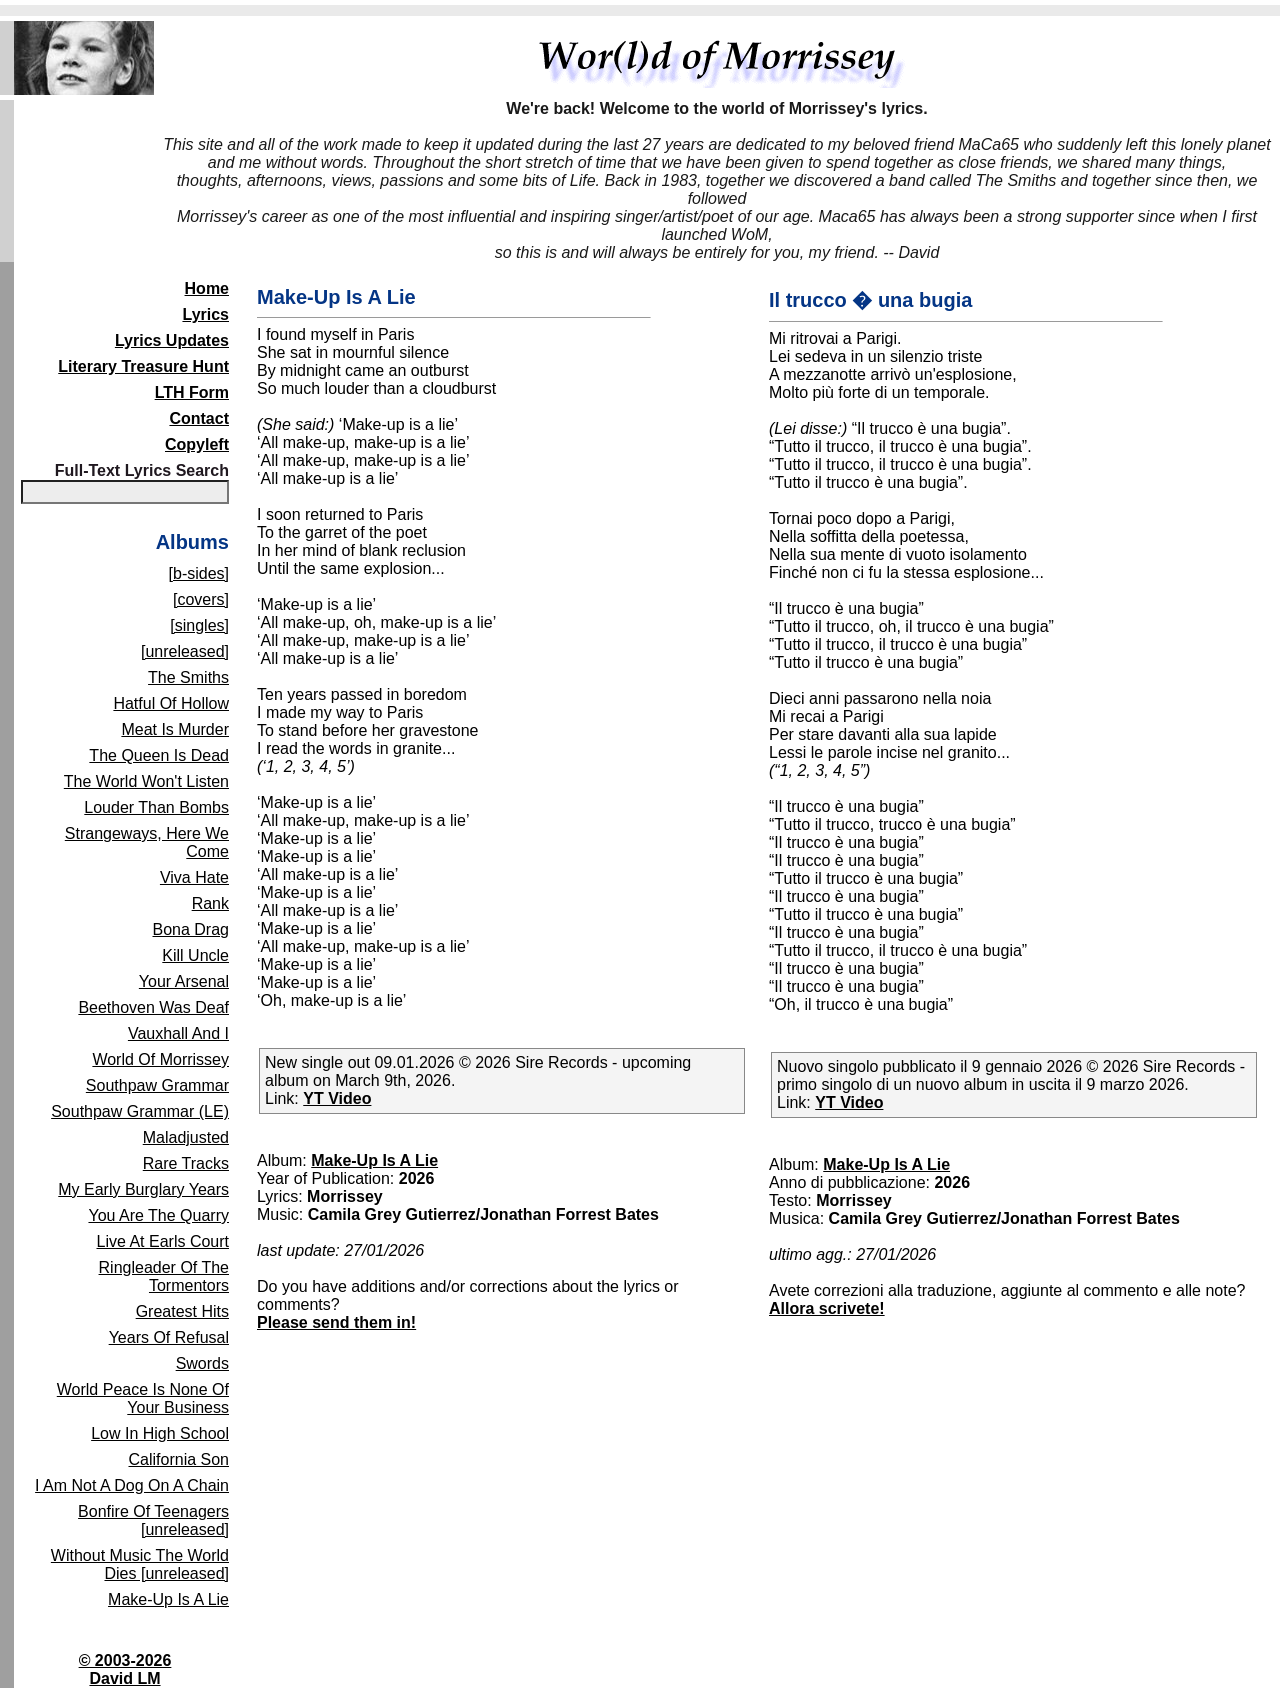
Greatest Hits (182, 1311)
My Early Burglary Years (143, 1189)
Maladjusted (186, 1137)
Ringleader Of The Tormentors (164, 1276)
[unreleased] (185, 651)
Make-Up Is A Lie (168, 1599)
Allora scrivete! (827, 1308)
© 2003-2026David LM (125, 1669)
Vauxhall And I (178, 1033)
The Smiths (188, 677)
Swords (202, 1363)
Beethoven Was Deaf (153, 1007)
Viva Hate (194, 877)
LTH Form (192, 392)
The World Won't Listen (146, 781)
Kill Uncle (195, 955)
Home (207, 288)
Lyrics (205, 314)
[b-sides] (199, 573)
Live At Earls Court (163, 1241)
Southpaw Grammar (157, 1085)
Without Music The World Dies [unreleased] (140, 1564)
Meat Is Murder (175, 729)
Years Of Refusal (169, 1337)
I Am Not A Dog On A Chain (132, 1485)
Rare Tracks (186, 1163)
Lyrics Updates (172, 340)
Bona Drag (191, 929)
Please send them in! (336, 1322)
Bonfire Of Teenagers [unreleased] (153, 1520)
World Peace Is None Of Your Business (143, 1398)
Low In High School (160, 1433)
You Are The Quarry (158, 1215)
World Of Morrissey (160, 1059)
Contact (199, 418)
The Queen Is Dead (159, 755)
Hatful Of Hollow (171, 703)
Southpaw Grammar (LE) (140, 1111)
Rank (210, 903)
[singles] (199, 625)
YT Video (337, 1098)
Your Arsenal (184, 981)
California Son (179, 1459)
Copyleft (197, 444)
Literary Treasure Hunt (143, 366)
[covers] (201, 599)
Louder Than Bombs (156, 807)
